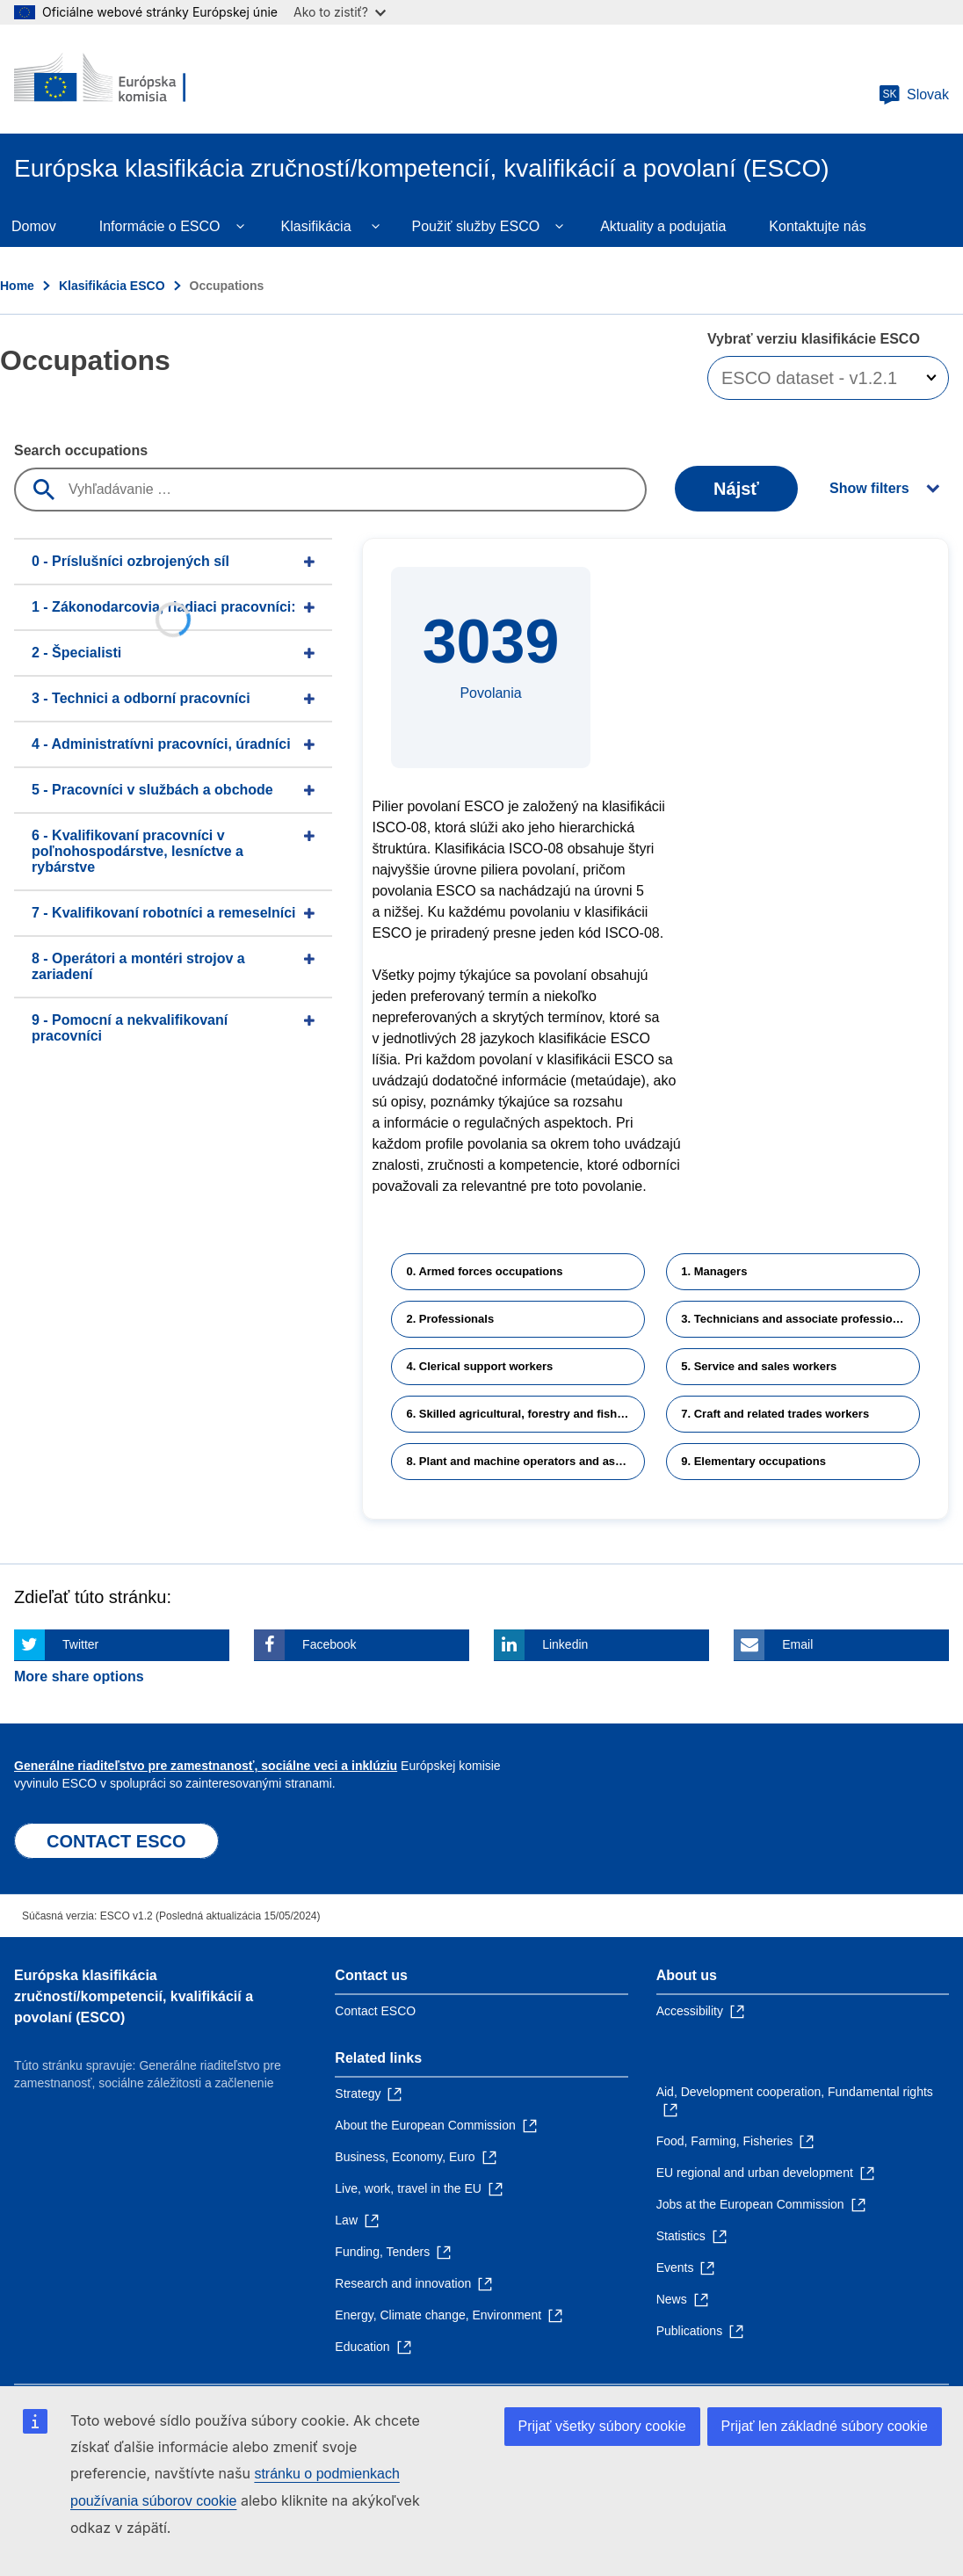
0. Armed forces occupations (484, 1271)
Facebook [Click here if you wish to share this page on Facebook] (329, 1644)
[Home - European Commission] (120, 79)
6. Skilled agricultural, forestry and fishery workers (525, 1413)
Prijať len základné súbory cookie (824, 2426)
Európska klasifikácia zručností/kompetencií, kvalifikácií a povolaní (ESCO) (133, 1996)
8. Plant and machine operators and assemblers (525, 1461)
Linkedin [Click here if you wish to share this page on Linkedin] (565, 1644)
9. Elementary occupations (753, 1461)
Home (17, 286)
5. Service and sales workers (758, 1366)
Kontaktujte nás (817, 226)
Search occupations (81, 450)
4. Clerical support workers (479, 1366)
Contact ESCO (375, 2011)
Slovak (914, 94)
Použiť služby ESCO (476, 226)
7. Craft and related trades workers (775, 1413)
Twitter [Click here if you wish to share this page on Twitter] (80, 1644)
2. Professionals (450, 1318)
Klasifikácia (316, 226)
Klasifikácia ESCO (112, 286)
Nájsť (736, 488)
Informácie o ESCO (160, 226)
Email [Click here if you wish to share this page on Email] (797, 1644)
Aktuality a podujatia (663, 226)
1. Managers (714, 1271)
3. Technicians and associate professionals (798, 1318)
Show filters (869, 488)
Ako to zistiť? (339, 11)
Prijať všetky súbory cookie (602, 2426)
